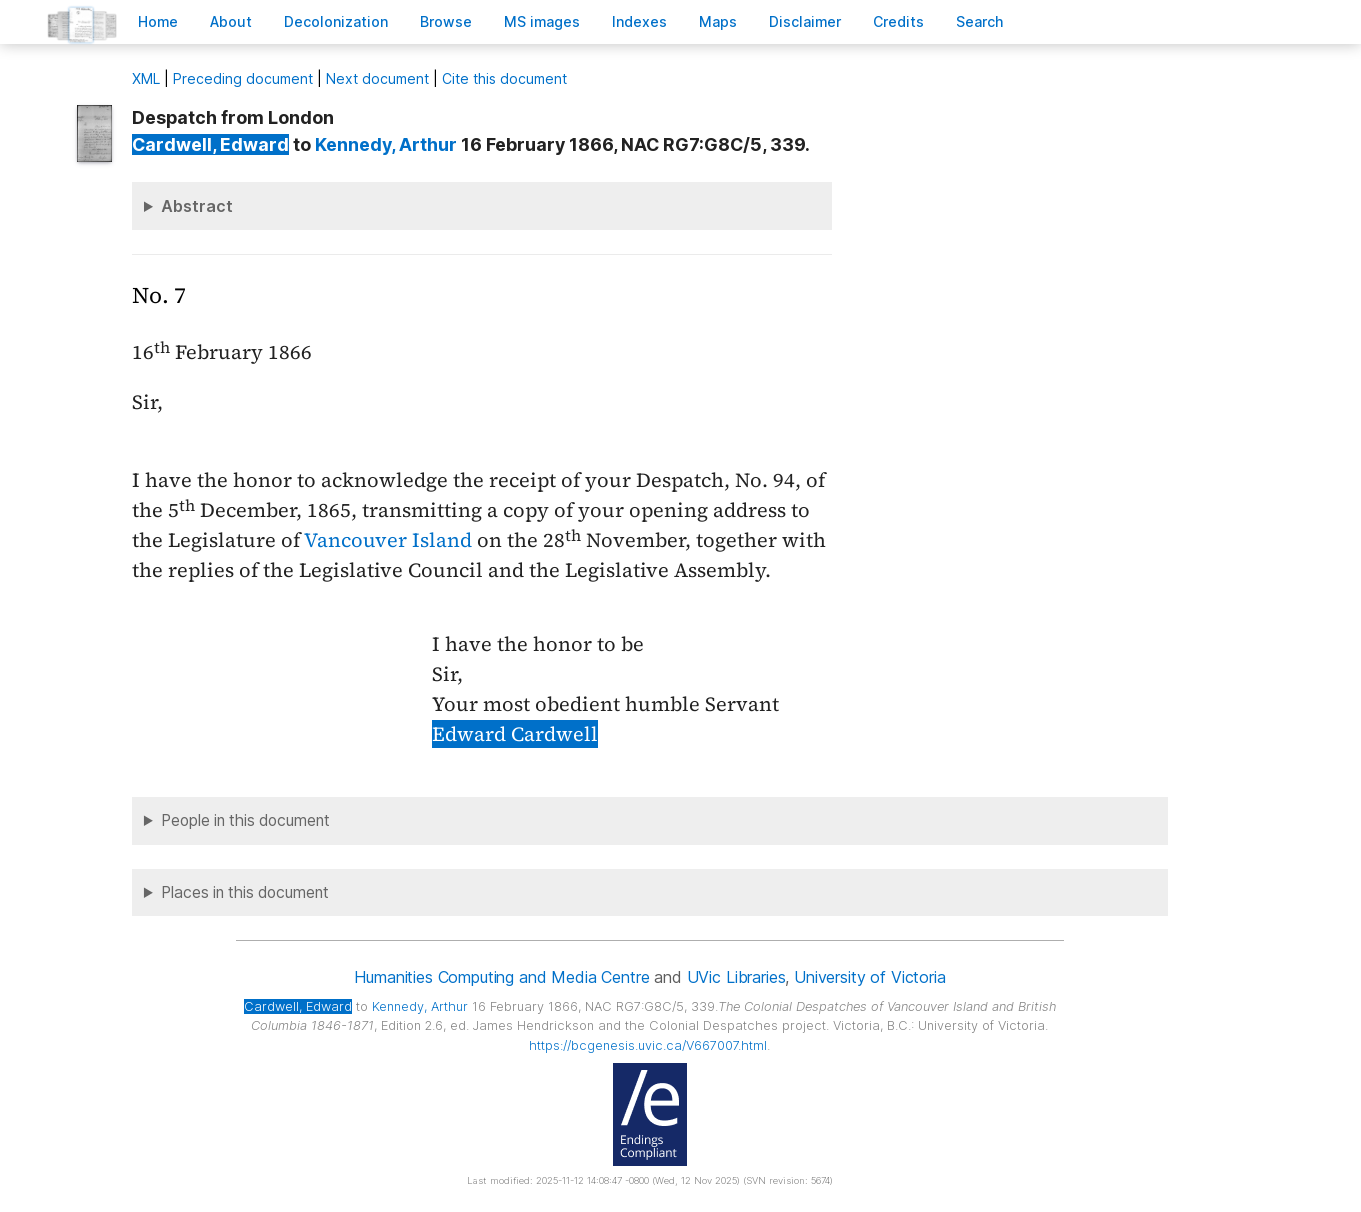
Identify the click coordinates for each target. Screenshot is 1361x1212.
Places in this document (245, 892)
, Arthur (386, 144)
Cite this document (504, 78)
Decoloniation (336, 21)
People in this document (245, 820)
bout (231, 21)
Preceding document (243, 78)
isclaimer (805, 21)
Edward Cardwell (515, 734)
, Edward (210, 144)
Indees (639, 21)
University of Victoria (869, 977)
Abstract (197, 206)
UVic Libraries (736, 977)
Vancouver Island (388, 540)
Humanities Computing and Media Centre (501, 977)
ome (158, 21)
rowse (446, 21)
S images (542, 21)
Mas (718, 21)
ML (146, 78)
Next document (377, 78)
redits (898, 21)
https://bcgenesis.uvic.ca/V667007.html (648, 1045)
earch (980, 21)
